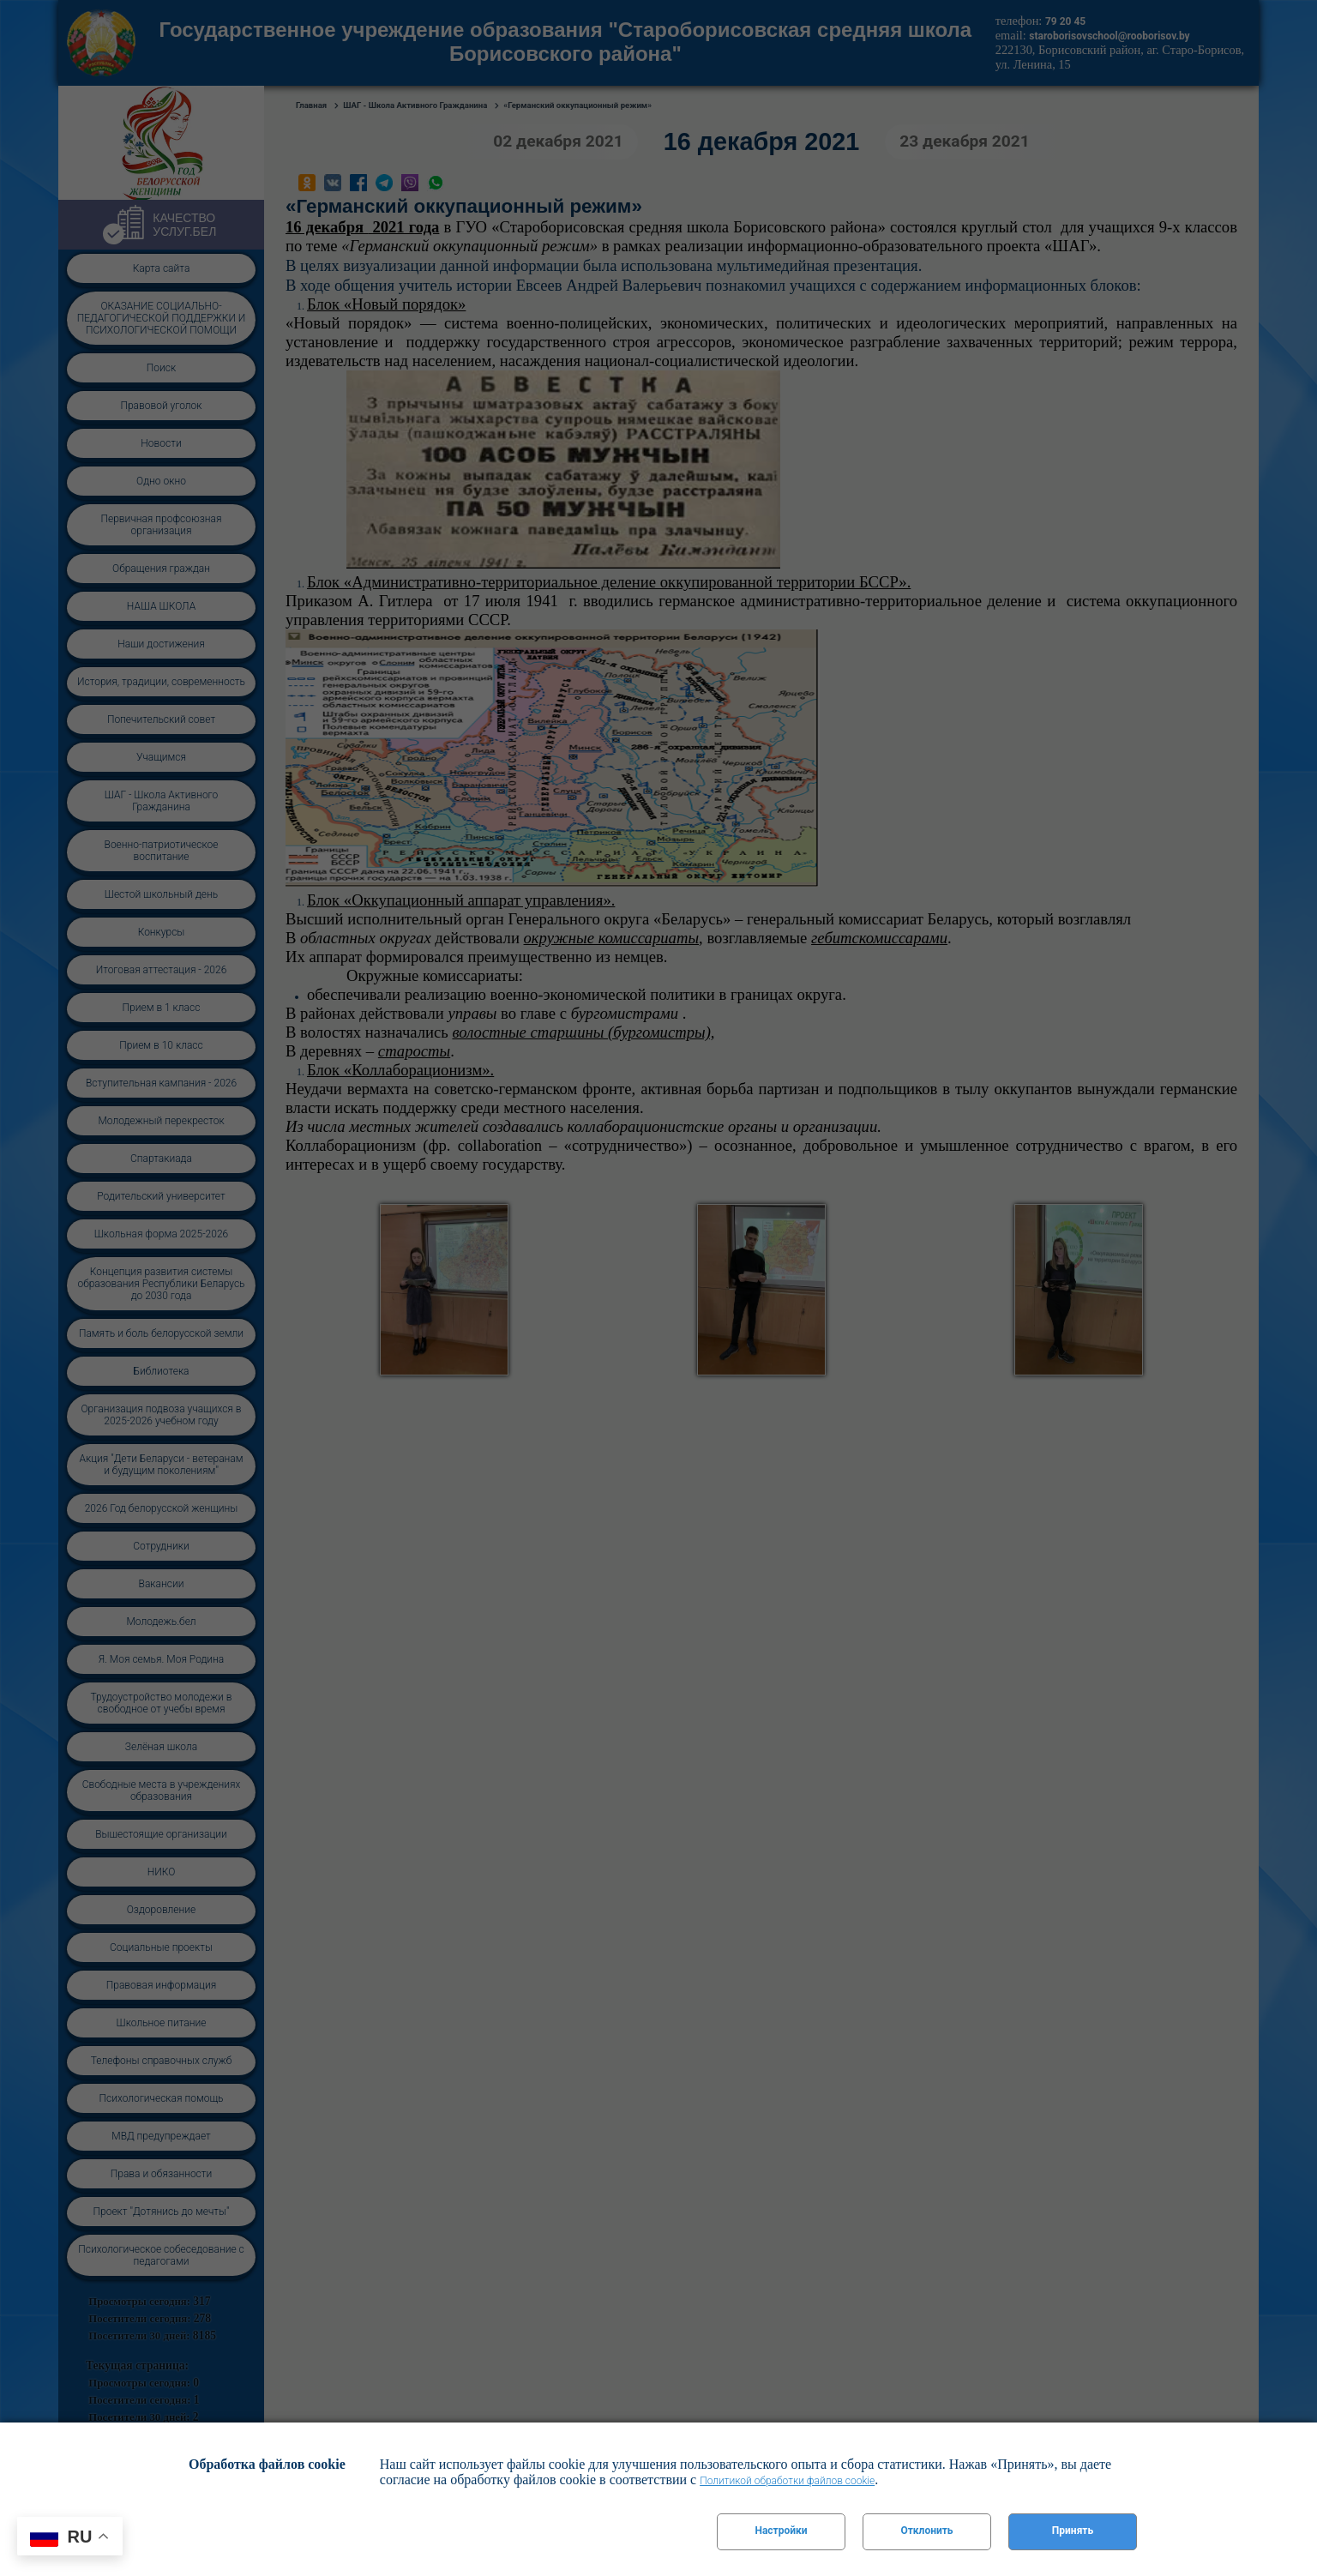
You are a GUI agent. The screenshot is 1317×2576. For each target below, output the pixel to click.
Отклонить (926, 2531)
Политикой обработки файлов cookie (787, 2481)
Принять (1072, 2531)
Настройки (781, 2531)
